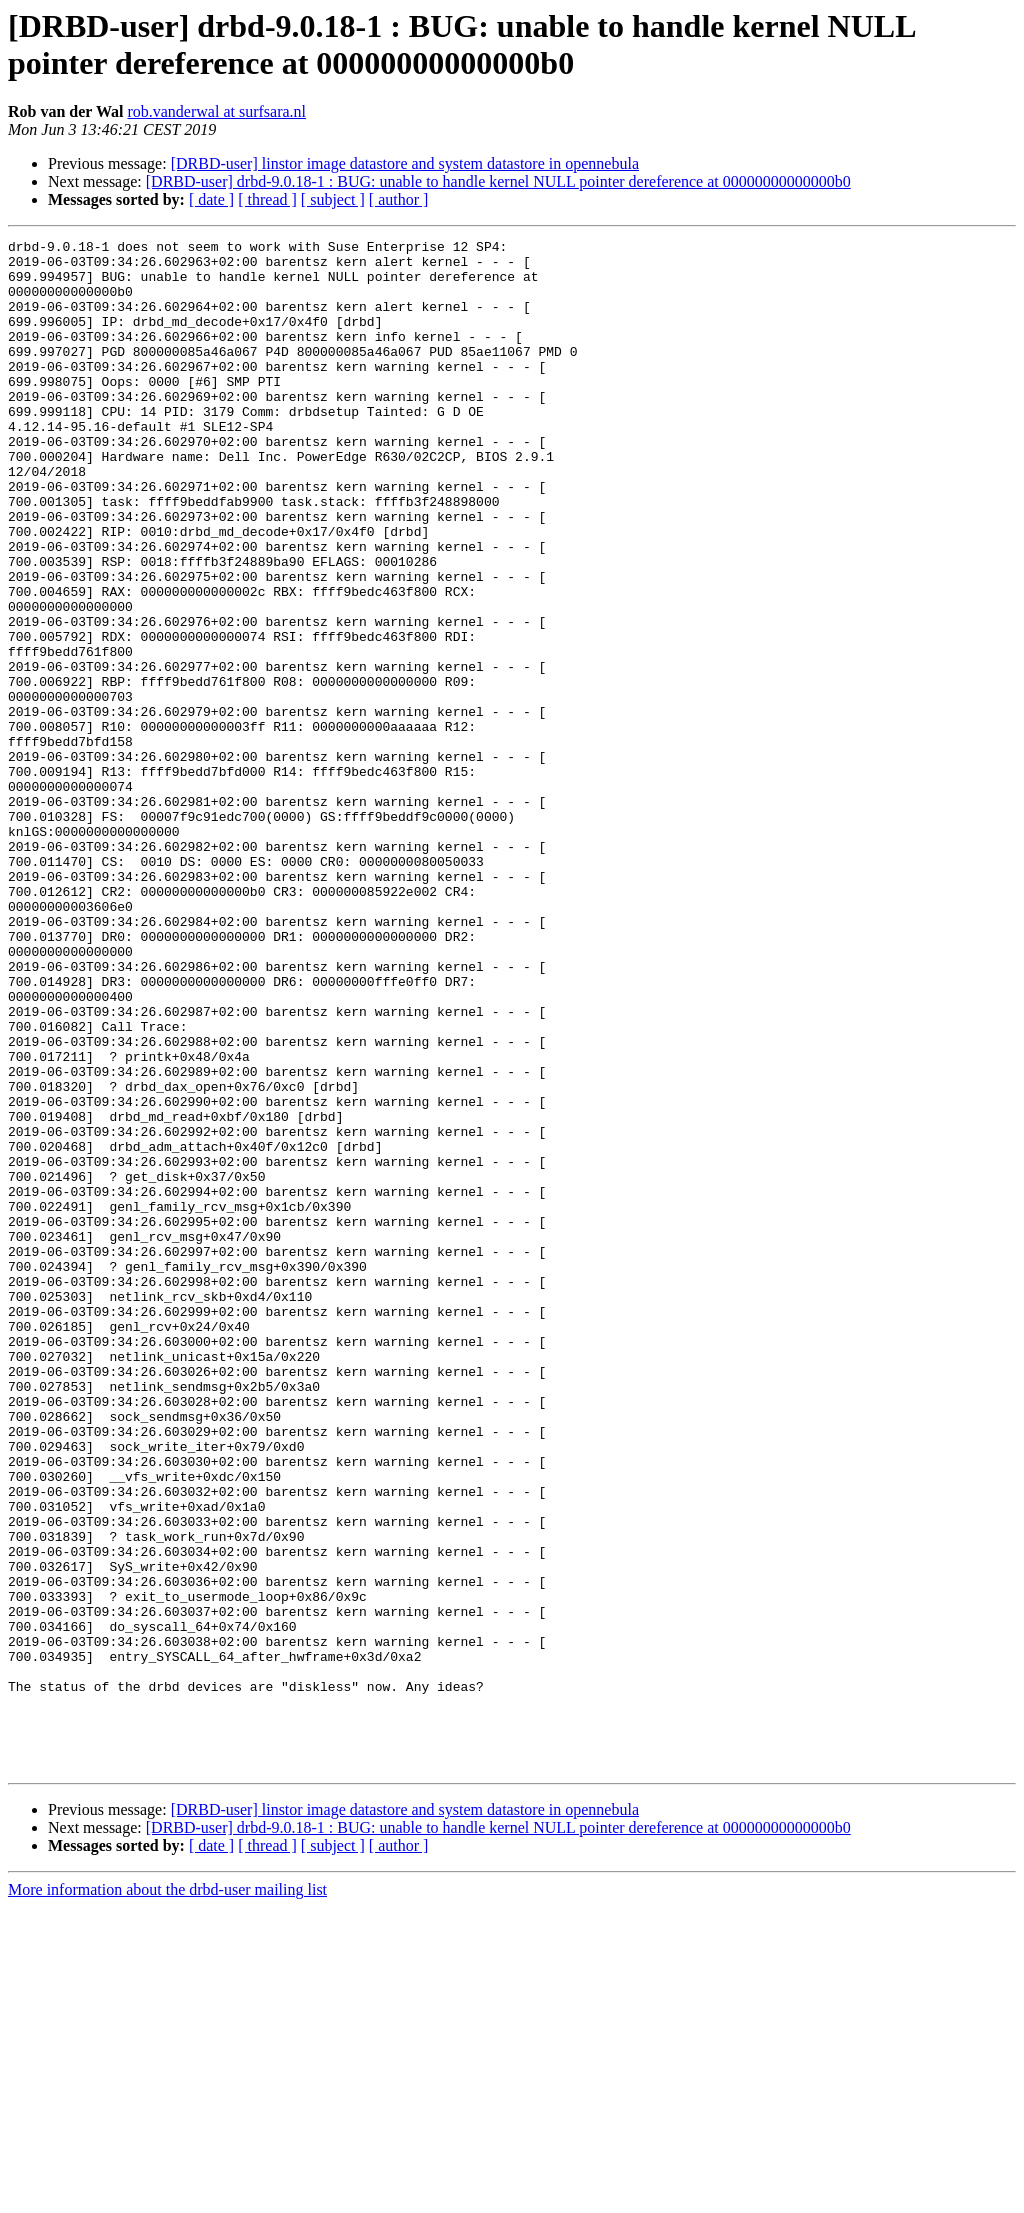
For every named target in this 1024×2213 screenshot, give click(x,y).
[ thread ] (267, 199)
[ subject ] (333, 199)
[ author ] (399, 199)
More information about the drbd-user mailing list (167, 2195)
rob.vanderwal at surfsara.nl (216, 111)
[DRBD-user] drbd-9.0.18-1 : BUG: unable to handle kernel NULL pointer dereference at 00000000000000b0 (498, 181)
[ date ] (211, 199)
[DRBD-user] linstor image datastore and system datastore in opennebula (405, 163)
